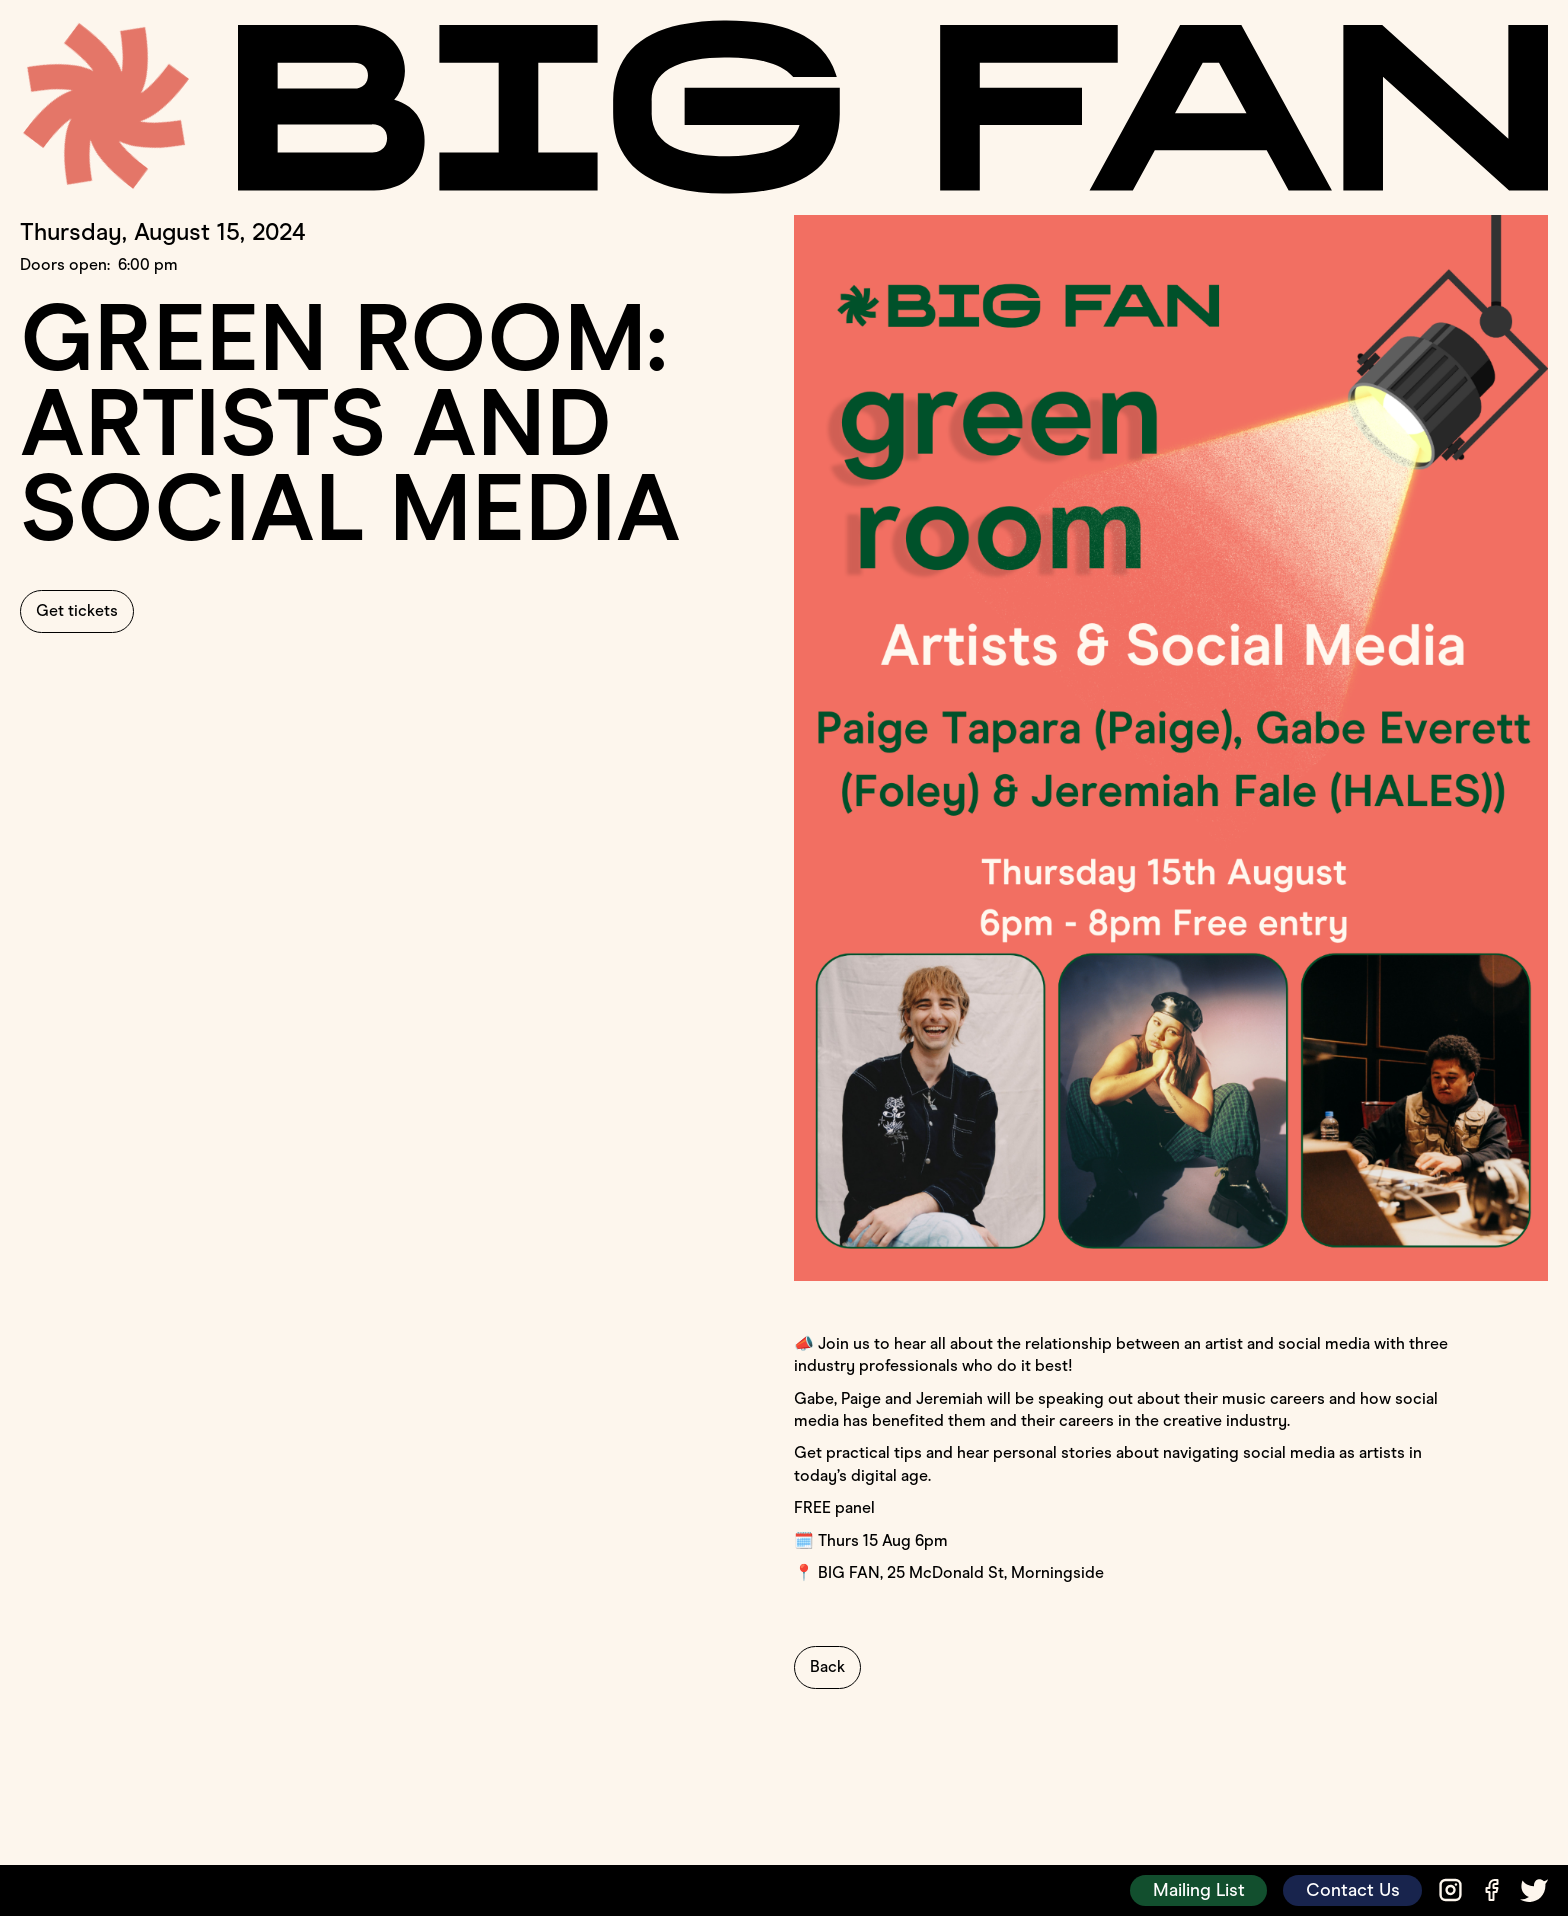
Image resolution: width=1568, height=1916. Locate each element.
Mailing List (1199, 1890)
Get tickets (77, 610)
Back (827, 1666)
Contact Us (1353, 1890)
